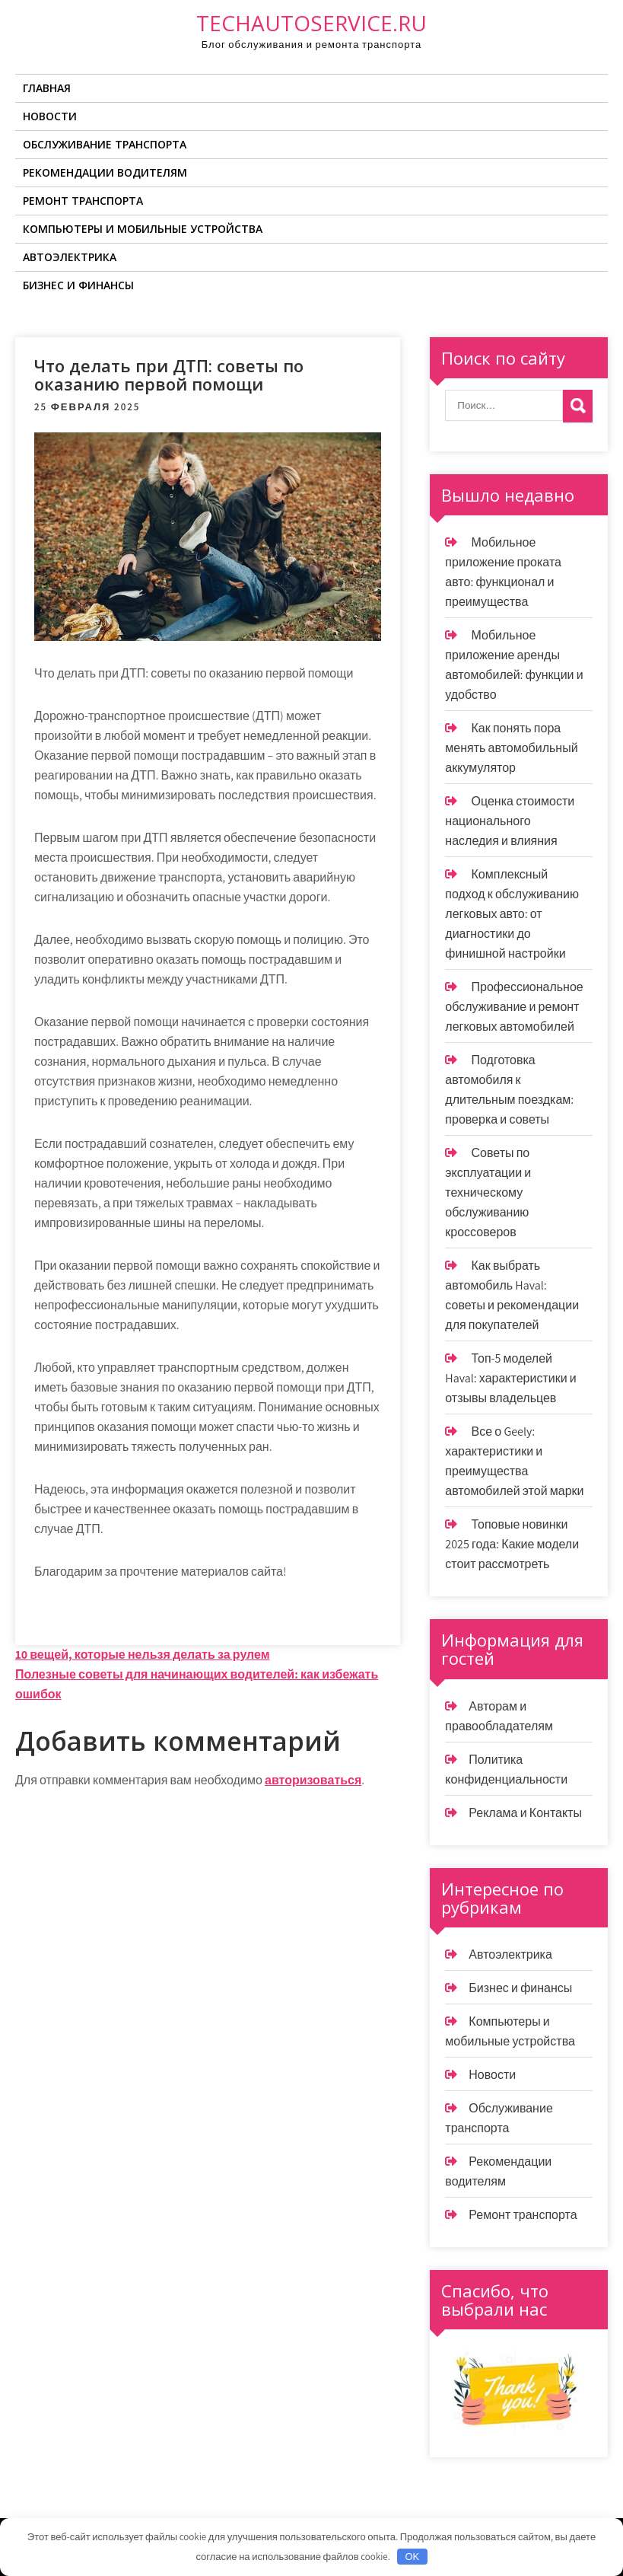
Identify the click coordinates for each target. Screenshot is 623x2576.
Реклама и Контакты (525, 1813)
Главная (47, 88)
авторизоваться (313, 1780)
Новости (50, 116)
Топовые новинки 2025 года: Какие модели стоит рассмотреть (512, 1544)
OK (412, 2556)
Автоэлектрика (69, 257)
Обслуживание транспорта (104, 144)
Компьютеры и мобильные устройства (142, 229)
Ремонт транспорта (83, 200)
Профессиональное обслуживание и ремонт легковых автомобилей (514, 1007)
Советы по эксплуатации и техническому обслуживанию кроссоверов (488, 1192)
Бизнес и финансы (78, 285)
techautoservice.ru (311, 22)
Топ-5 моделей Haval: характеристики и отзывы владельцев (510, 1378)
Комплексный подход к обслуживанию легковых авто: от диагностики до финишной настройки (512, 913)
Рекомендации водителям (105, 172)
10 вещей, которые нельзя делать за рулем (142, 1655)
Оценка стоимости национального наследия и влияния (509, 821)
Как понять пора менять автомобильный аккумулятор (511, 748)
